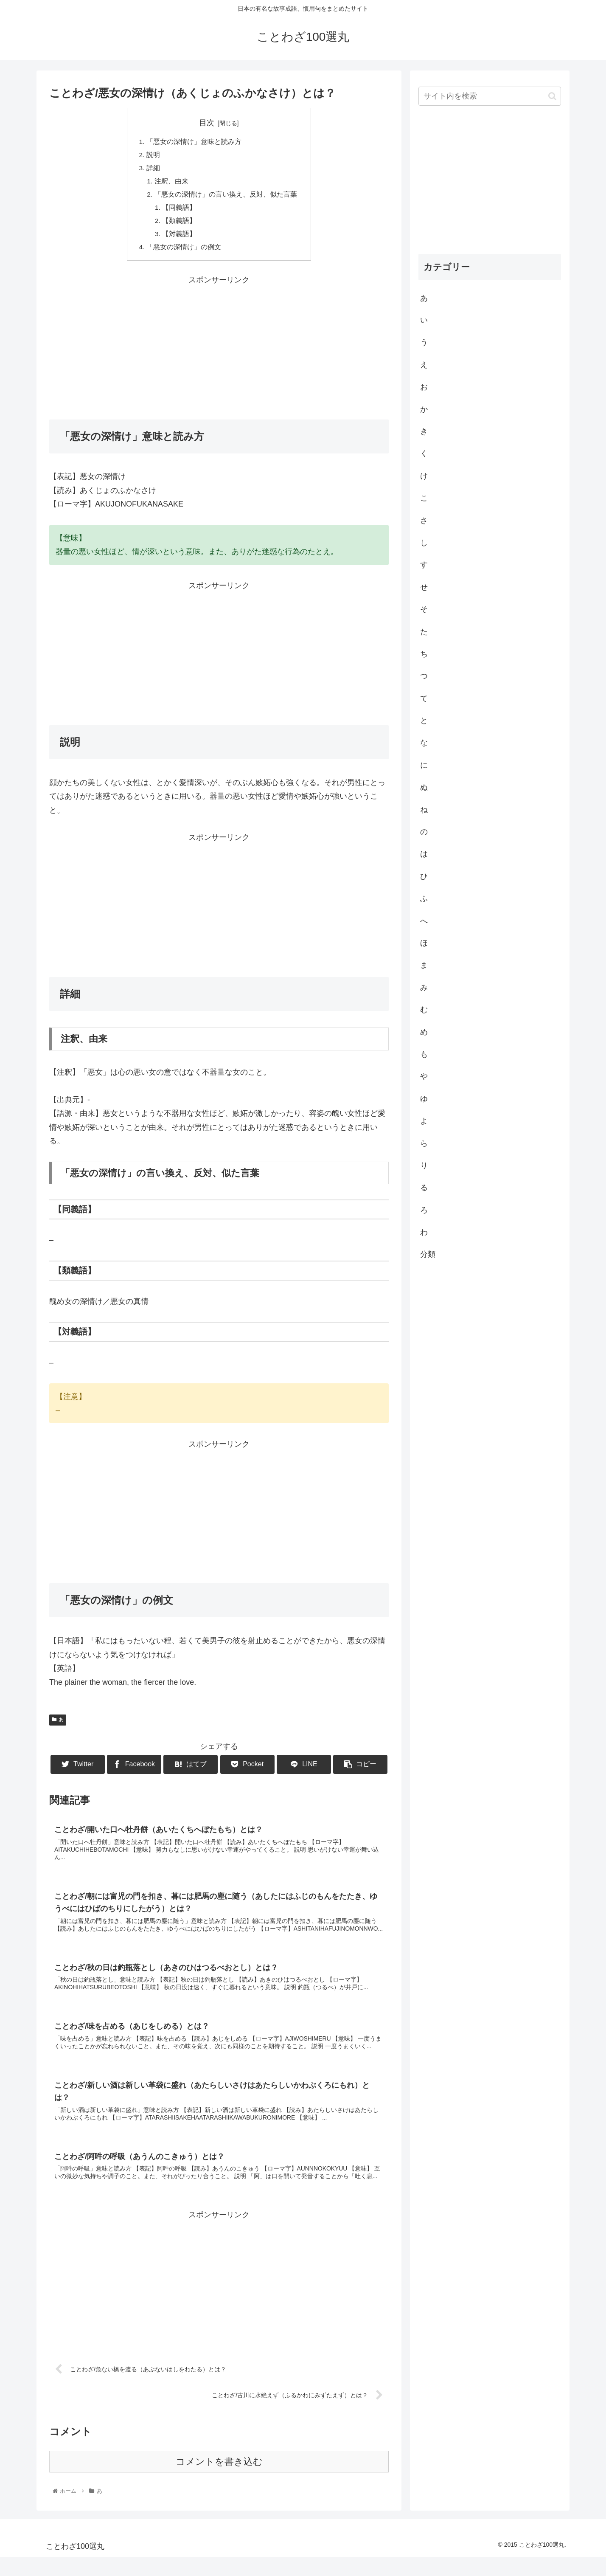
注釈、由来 (171, 183)
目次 (206, 122)
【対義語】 (180, 238)
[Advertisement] (219, 351)
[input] (489, 96)
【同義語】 (180, 210)
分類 (427, 1254)
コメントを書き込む (219, 2480)
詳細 (153, 169)
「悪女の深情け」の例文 (183, 252)
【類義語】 (180, 224)
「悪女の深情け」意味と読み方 (193, 142)
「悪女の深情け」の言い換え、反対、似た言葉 (225, 197)
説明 (153, 155)
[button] (552, 96)
